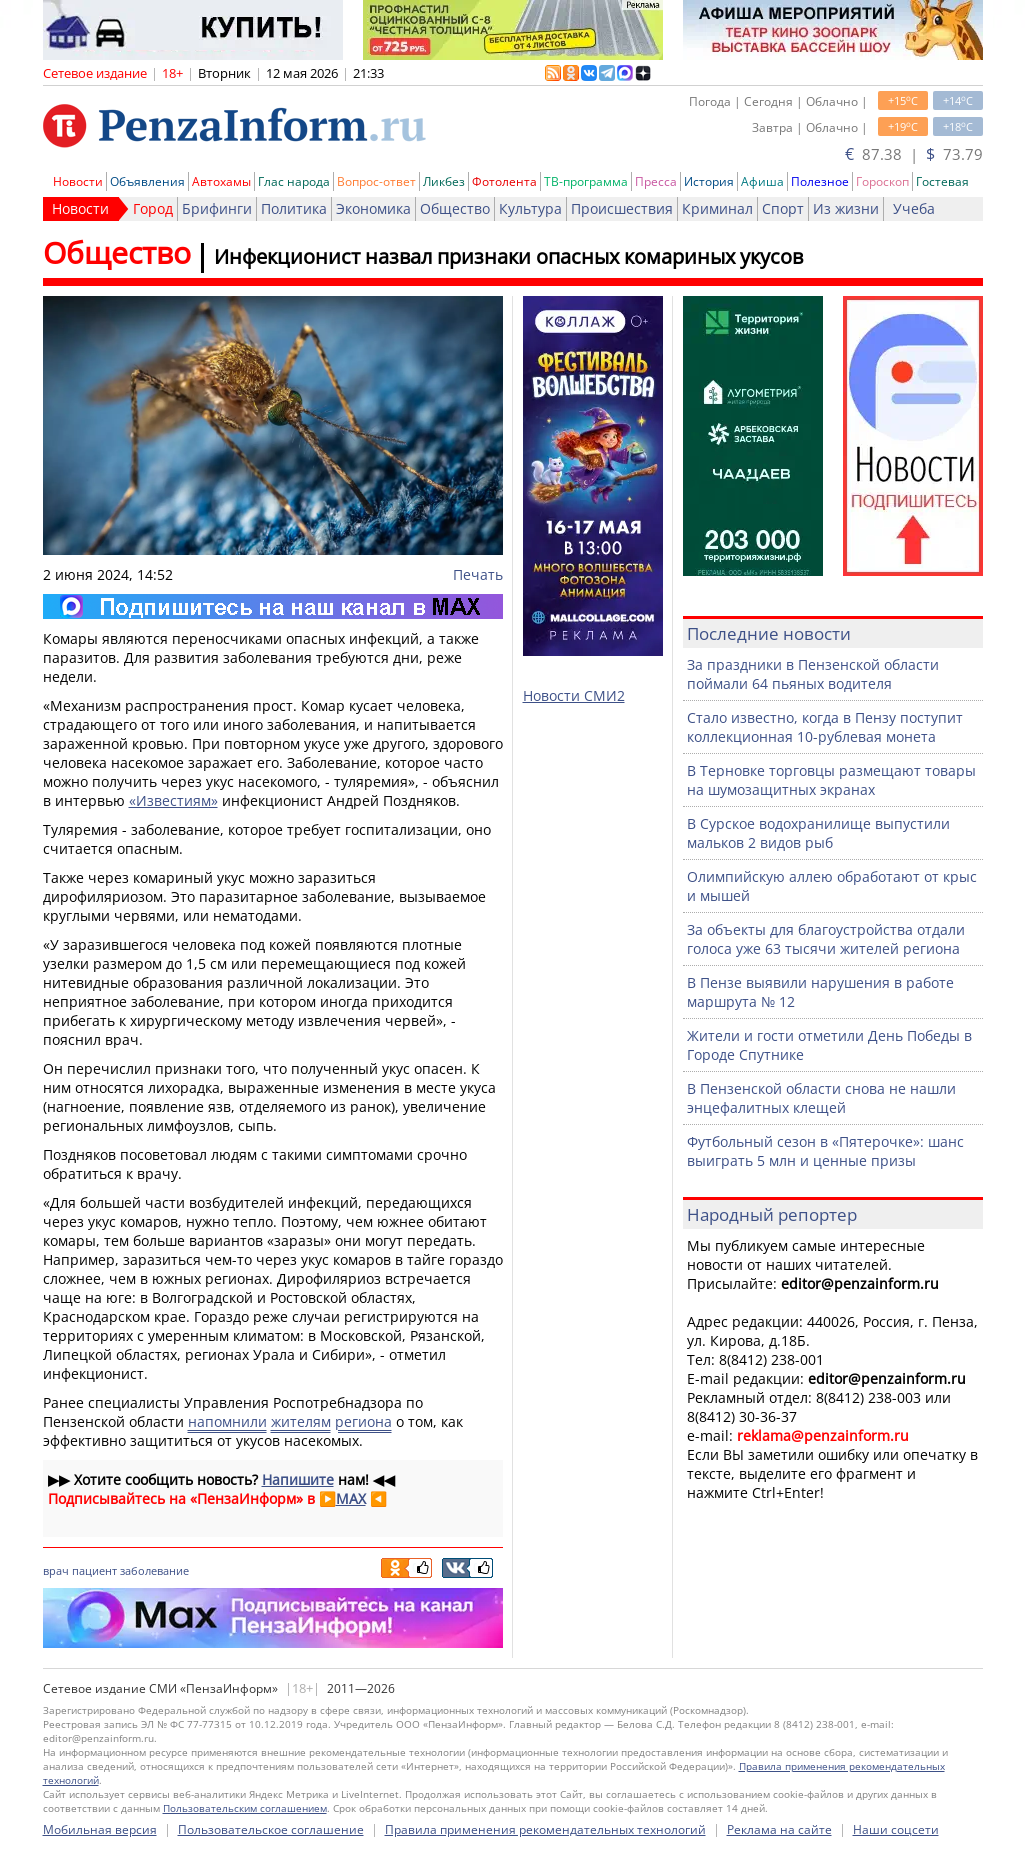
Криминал (717, 208)
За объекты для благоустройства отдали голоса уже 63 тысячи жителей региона (826, 939)
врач (56, 1570)
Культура (530, 208)
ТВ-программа (586, 181)
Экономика (373, 208)
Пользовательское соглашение (271, 1829)
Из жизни (846, 208)
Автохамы (221, 181)
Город (153, 208)
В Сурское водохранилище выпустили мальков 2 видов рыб (818, 833)
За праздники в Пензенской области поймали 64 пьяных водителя (813, 674)
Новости (78, 181)
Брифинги (217, 208)
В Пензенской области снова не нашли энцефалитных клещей (821, 1098)
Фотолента (504, 181)
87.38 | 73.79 (914, 154)
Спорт (783, 208)
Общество (455, 208)
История (709, 181)
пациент (94, 1570)
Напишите (298, 1479)
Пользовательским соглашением (245, 1808)
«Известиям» (173, 800)
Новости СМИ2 (574, 695)
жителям (301, 1421)
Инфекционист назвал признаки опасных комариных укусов (508, 256)
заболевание (154, 1570)
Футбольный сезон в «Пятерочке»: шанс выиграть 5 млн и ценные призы (825, 1151)
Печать (478, 574)
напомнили (227, 1421)
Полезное (820, 181)
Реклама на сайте (779, 1829)
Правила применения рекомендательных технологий (545, 1829)
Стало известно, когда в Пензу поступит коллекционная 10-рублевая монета (825, 727)
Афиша (762, 181)
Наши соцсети (896, 1829)
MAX (351, 1498)
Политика (294, 208)
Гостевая (942, 181)
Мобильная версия (100, 1829)
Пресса (656, 181)
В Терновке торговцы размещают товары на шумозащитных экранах (831, 780)
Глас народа (294, 181)
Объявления (147, 181)
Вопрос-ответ (376, 181)
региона (363, 1421)
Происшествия (622, 208)
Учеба (914, 208)
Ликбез (444, 181)
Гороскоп (882, 181)
